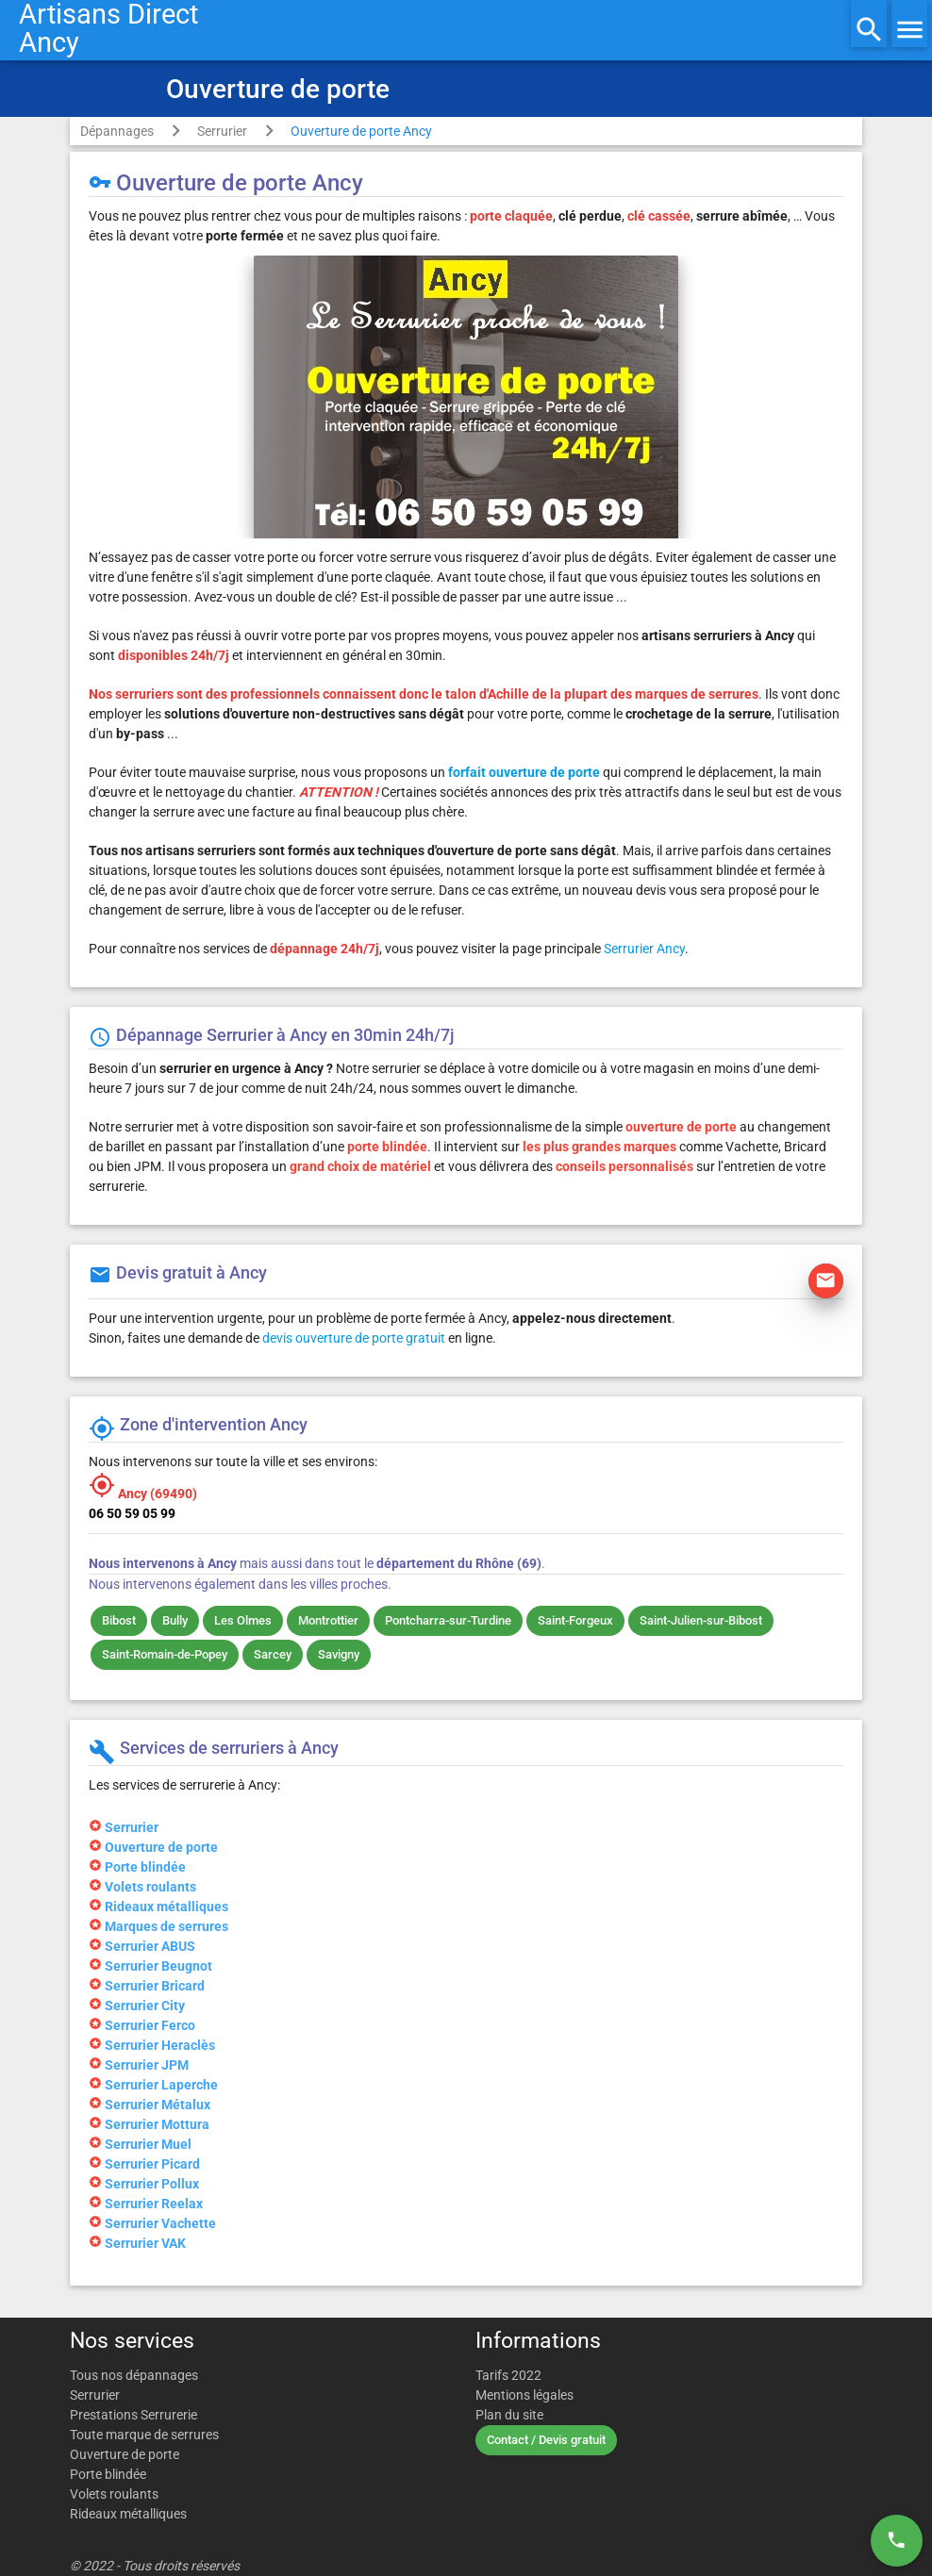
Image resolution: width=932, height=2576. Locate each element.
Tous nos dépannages (134, 2375)
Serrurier (222, 131)
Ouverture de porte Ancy (361, 131)
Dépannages (117, 131)
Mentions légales (524, 2395)
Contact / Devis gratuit (546, 2440)
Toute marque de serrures (144, 2434)
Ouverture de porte (124, 2454)
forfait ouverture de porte (524, 772)
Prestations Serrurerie (133, 2414)
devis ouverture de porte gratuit (353, 1338)
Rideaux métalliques (128, 2513)
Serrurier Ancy (644, 948)
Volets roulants (114, 2494)
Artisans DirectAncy (108, 28)
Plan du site (509, 2414)
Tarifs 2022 (508, 2375)
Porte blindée (108, 2474)
